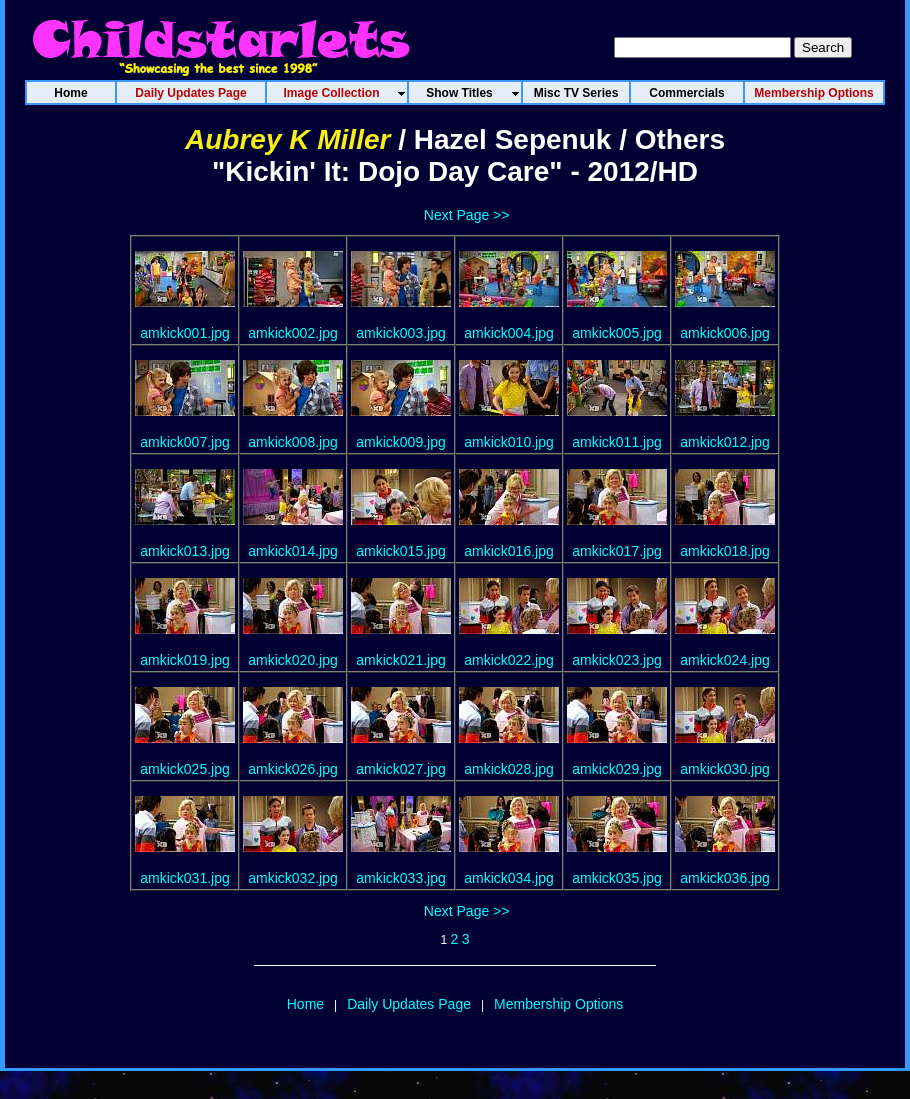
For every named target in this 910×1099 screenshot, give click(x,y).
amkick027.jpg (401, 769)
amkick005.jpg (617, 333)
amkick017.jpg (617, 551)
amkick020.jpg (293, 660)
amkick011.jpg (617, 442)
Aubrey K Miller (287, 139)
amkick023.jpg (617, 660)
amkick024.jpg (725, 660)
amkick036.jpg (725, 878)
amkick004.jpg (509, 333)
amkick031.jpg (185, 878)
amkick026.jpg (293, 769)
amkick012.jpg (725, 442)
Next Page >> (467, 215)
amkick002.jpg (293, 333)
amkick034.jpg (509, 878)
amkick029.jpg (617, 769)
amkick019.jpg (185, 660)
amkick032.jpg (293, 878)
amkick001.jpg (185, 333)
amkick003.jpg (401, 333)
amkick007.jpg (185, 442)
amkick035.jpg (617, 878)
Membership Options (558, 1004)
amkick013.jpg (185, 551)
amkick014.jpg (293, 551)
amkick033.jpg (401, 878)
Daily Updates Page (409, 1004)
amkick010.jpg (509, 442)
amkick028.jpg (509, 769)
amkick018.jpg (725, 551)
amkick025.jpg (185, 769)
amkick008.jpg (293, 442)
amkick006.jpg (725, 333)
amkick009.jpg (401, 442)
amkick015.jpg (401, 551)
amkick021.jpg (401, 660)
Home (305, 1004)
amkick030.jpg (725, 769)
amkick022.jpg (509, 660)
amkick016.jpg (509, 551)
